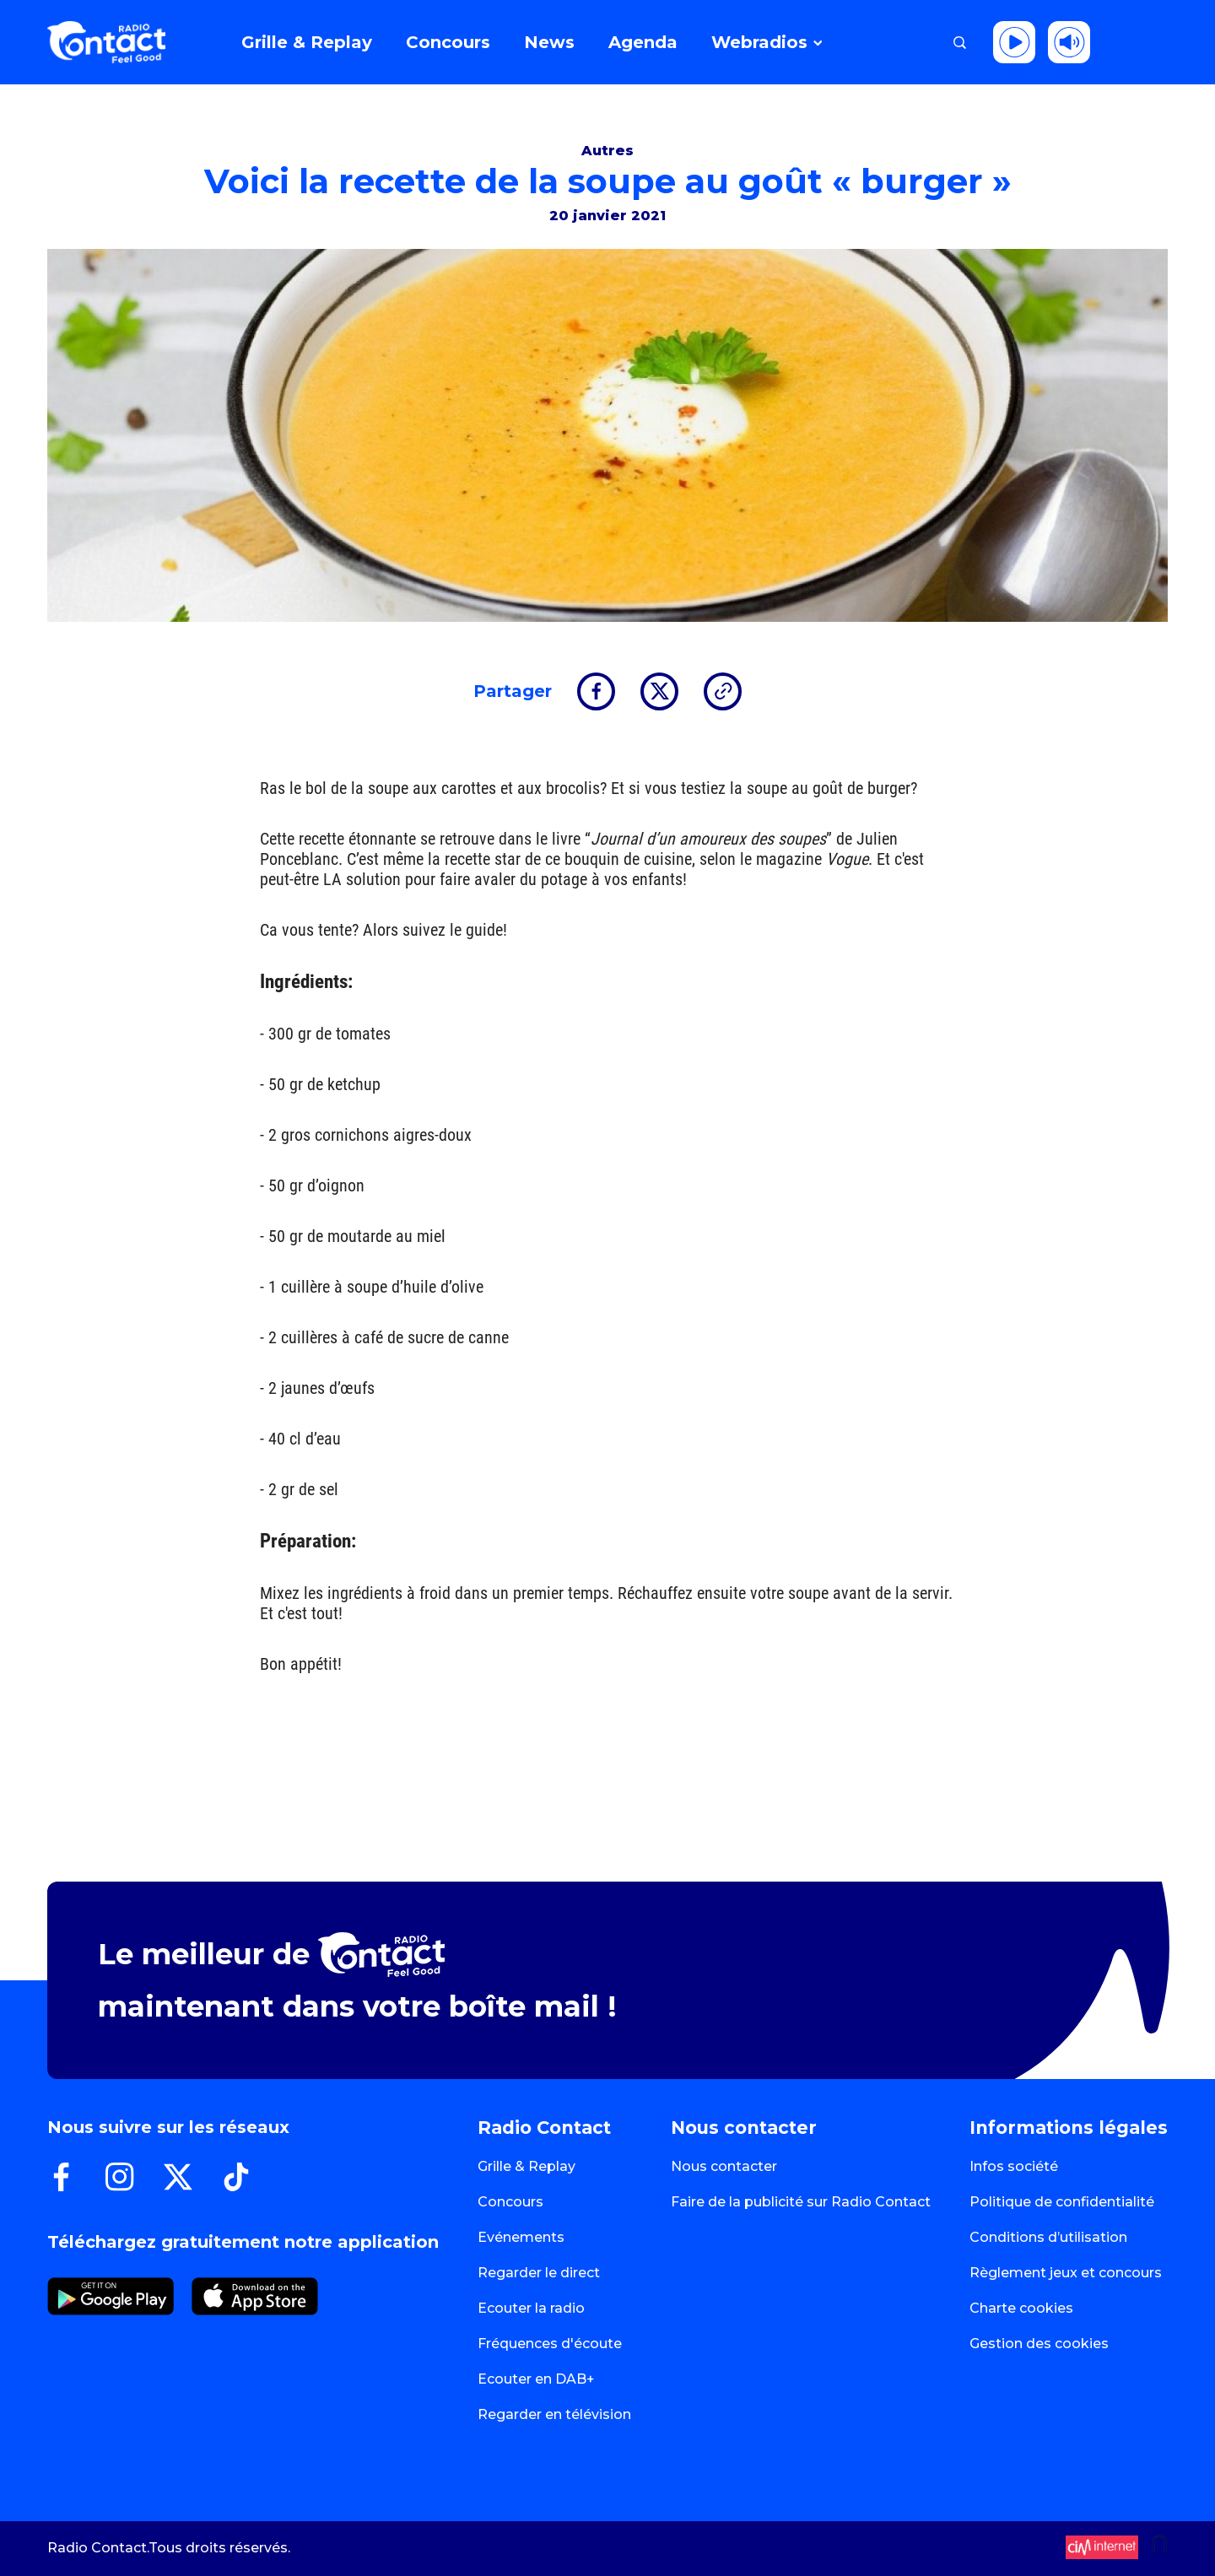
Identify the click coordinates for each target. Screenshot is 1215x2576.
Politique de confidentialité (1061, 2202)
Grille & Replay (526, 2166)
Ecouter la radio (531, 2308)
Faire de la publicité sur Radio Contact (801, 2202)
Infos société (1013, 2166)
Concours (510, 2202)
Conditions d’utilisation (1048, 2237)
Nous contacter (724, 2166)
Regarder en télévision (554, 2414)
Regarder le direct (539, 2273)
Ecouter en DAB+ (536, 2379)
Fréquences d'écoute (550, 2344)
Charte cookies (1021, 2308)
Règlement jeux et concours (1065, 2273)
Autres (607, 151)
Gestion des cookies (1039, 2344)
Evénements (521, 2237)
